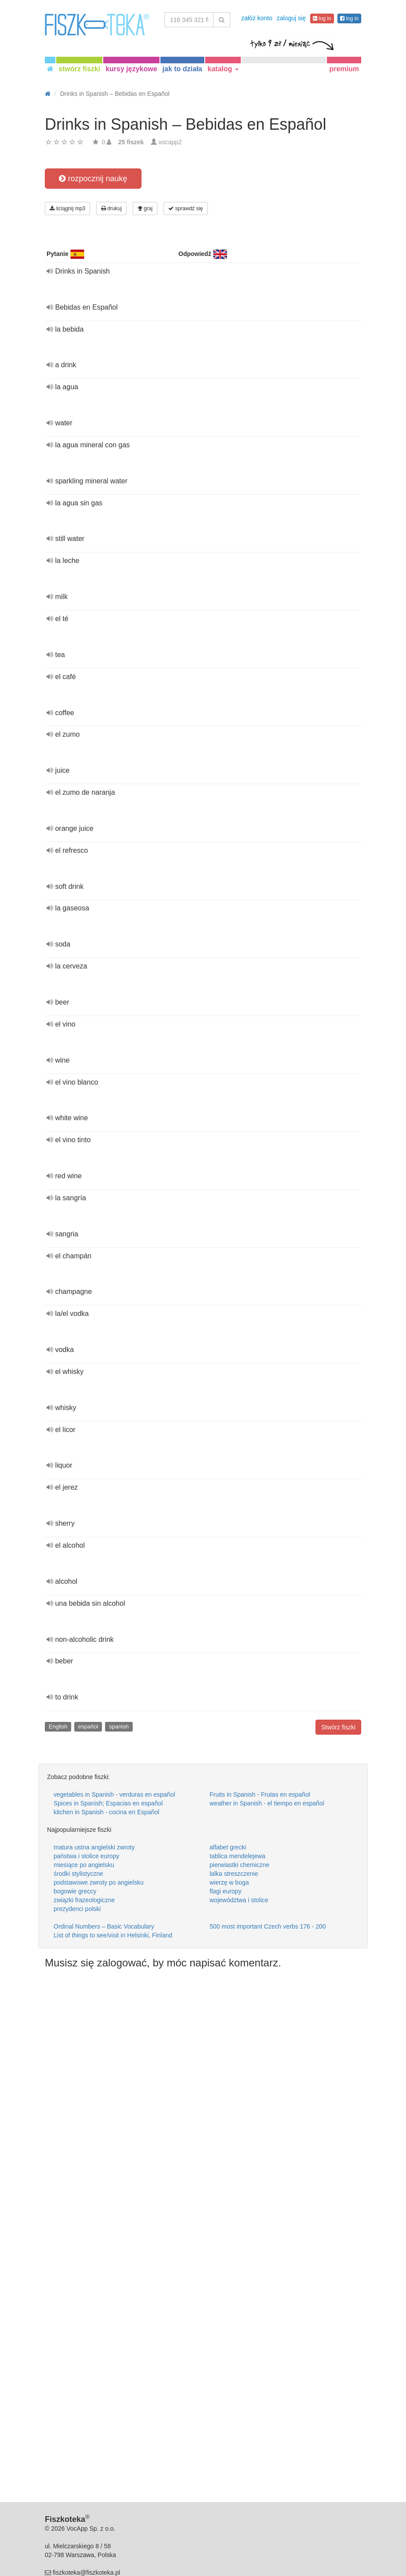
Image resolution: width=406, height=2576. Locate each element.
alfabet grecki (228, 1847)
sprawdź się (185, 208)
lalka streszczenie (234, 1873)
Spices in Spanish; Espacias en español (108, 1803)
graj (145, 208)
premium (344, 69)
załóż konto (256, 18)
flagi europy (225, 1891)
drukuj (111, 208)
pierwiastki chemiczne (239, 1864)
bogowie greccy (75, 1891)
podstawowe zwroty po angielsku (99, 1882)
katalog (222, 69)
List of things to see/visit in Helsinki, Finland (113, 1935)
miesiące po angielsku (84, 1864)
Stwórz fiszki (338, 1727)
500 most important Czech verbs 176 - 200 (268, 1926)
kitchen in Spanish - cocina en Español (106, 1812)
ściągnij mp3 (67, 208)
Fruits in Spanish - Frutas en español (260, 1794)
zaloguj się (291, 18)
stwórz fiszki (79, 69)
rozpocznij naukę (93, 178)
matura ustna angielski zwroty (94, 1847)
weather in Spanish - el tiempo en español (267, 1803)
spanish (119, 1726)
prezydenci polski (77, 1908)
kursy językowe (131, 69)
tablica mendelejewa (237, 1856)
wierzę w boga (229, 1882)
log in (322, 18)
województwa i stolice (239, 1900)
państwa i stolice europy (86, 1856)
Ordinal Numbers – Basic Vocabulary (104, 1926)
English (58, 1726)
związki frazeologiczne (84, 1900)
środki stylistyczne (78, 1873)
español (88, 1726)
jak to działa (183, 69)
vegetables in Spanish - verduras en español (114, 1794)
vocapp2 (170, 142)
